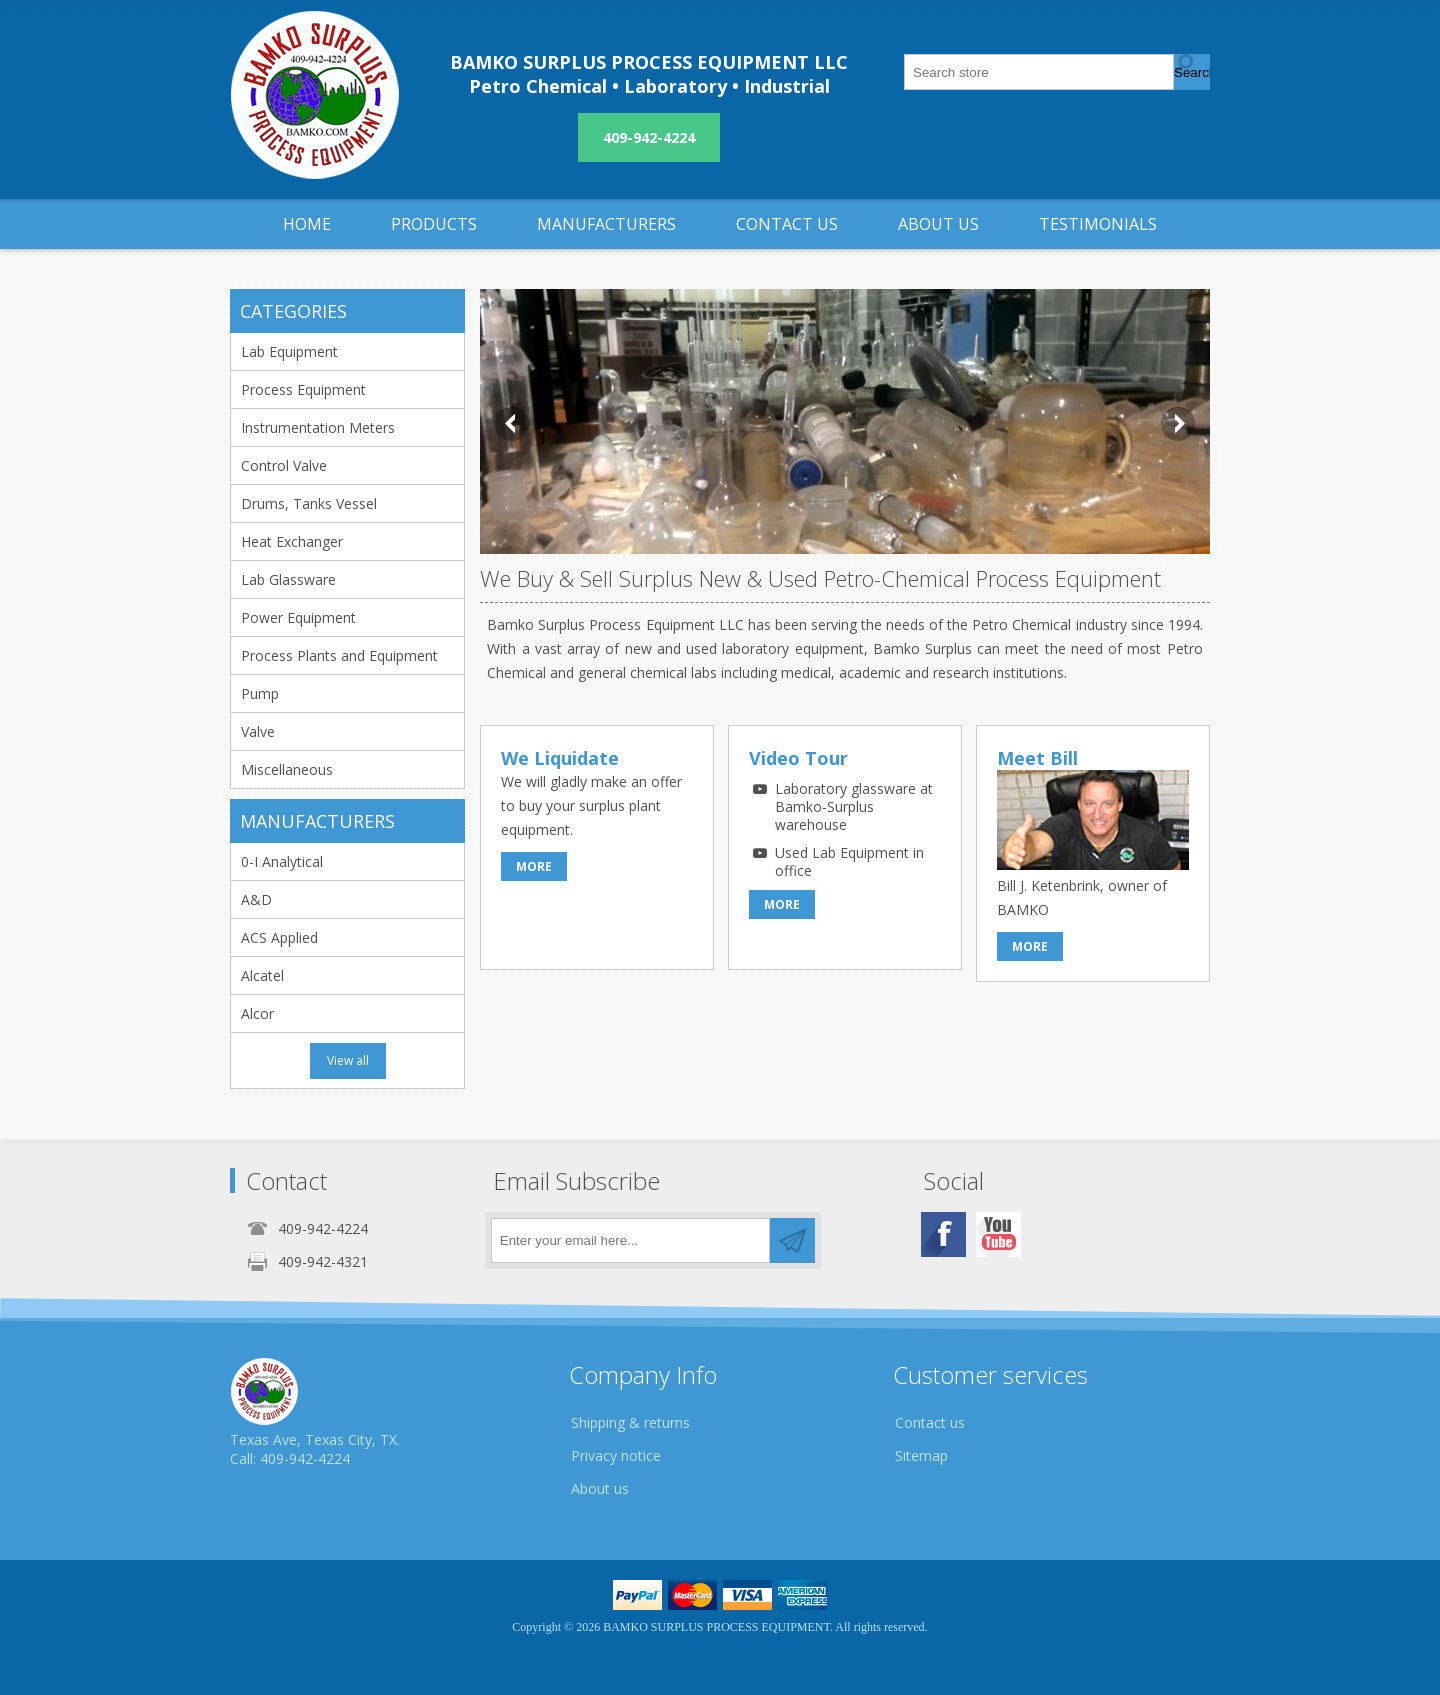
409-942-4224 (649, 137)
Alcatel (262, 975)
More (534, 866)
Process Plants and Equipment (339, 655)
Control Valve (284, 465)
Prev (512, 424)
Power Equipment (298, 617)
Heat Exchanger (292, 541)
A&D (256, 899)
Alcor (257, 1013)
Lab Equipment (289, 351)
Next (1178, 424)
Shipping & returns (630, 1422)
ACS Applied (279, 937)
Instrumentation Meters (318, 427)
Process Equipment (303, 389)
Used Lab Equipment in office (849, 861)
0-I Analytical (282, 861)
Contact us (930, 1422)
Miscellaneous (287, 769)
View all (348, 1060)
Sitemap (921, 1455)
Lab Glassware (288, 579)
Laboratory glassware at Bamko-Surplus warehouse (854, 806)
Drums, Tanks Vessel (309, 503)
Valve (258, 731)
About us (600, 1488)
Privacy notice (616, 1455)
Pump (260, 693)
